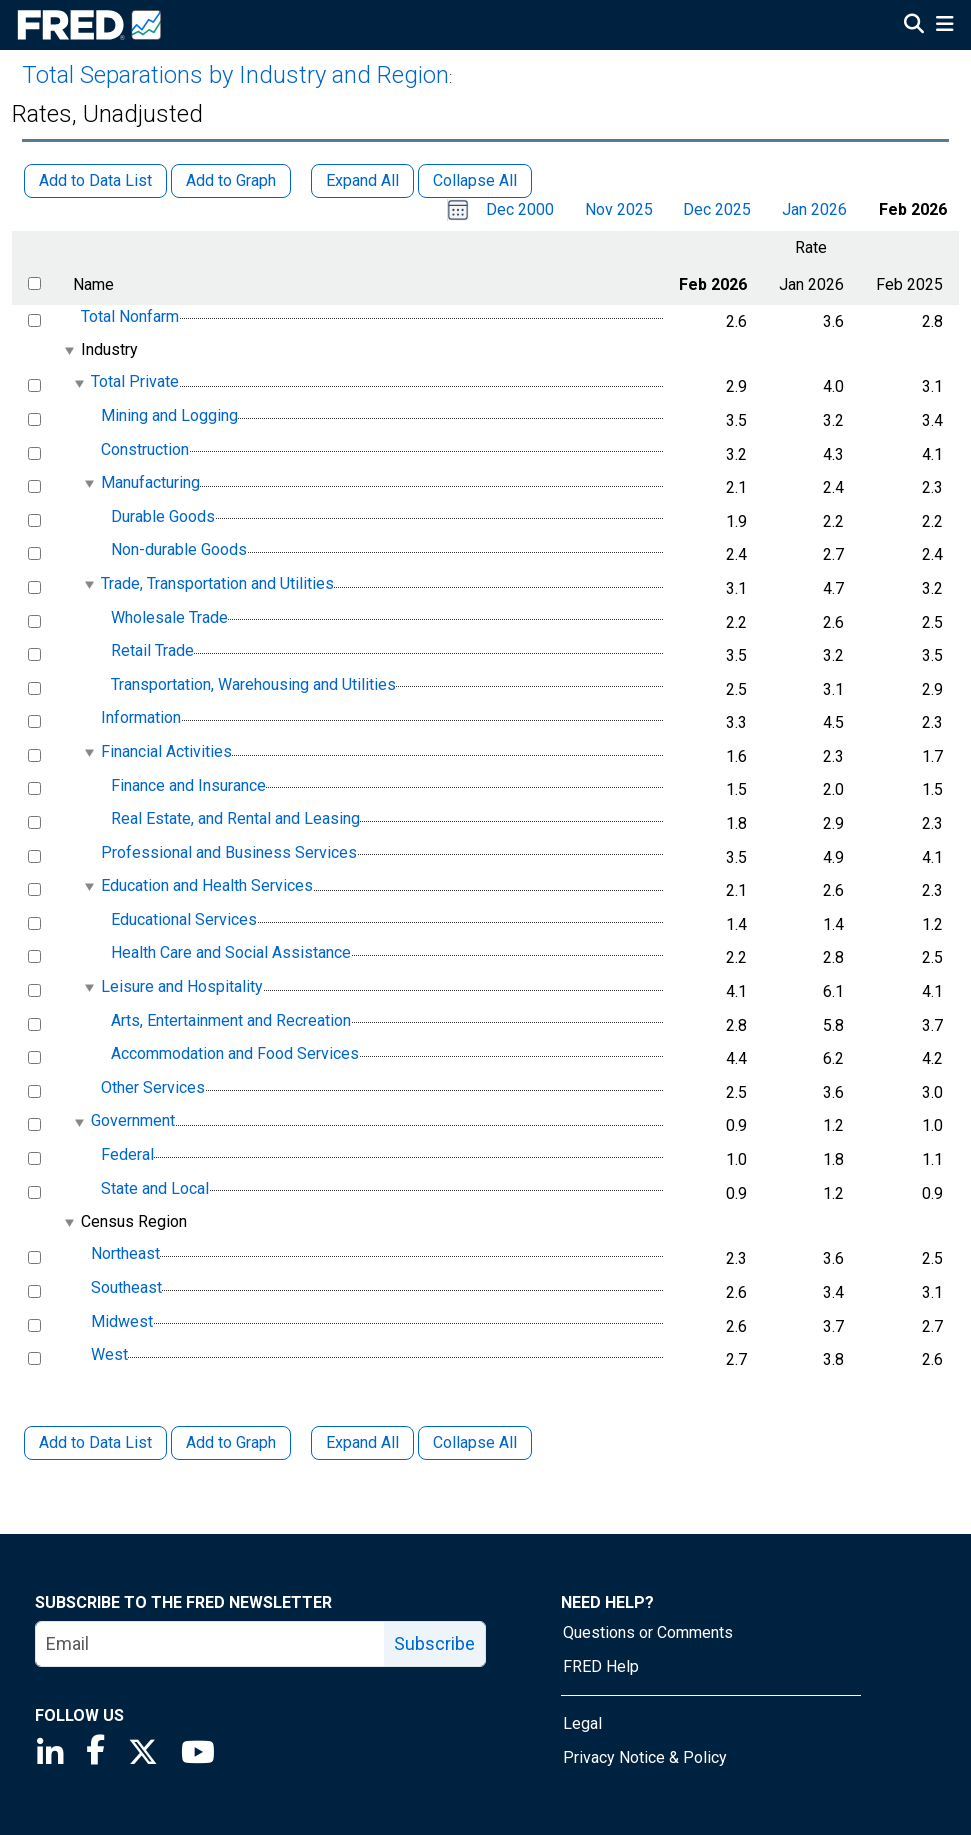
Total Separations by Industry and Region (235, 75)
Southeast (126, 1287)
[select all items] (34, 283)
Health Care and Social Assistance (231, 953)
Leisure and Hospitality (182, 986)
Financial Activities (166, 751)
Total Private (135, 382)
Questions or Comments (648, 1632)
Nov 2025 (619, 209)
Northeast (125, 1254)
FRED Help (601, 1666)
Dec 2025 (717, 209)
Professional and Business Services (229, 852)
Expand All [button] (362, 180)
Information (141, 718)
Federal (127, 1154)
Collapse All (475, 1442)
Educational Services (184, 919)
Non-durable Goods (179, 550)
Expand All (362, 1442)
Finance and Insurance (188, 785)
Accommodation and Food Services (235, 1053)
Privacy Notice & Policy (645, 1757)
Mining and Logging (169, 415)
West (109, 1354)
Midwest (122, 1321)
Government (133, 1121)
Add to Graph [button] (231, 180)
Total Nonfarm (130, 316)
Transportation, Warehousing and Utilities (253, 684)
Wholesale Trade (169, 617)
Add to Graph (231, 1442)
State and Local (155, 1188)
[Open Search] (914, 26)
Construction (145, 449)
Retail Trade (152, 650)
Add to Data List (95, 1442)
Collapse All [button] (475, 180)
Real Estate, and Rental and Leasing (235, 818)
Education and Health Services (207, 885)
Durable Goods (163, 516)
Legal (582, 1723)
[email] (210, 1644)
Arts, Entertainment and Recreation (231, 1020)
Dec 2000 (520, 209)
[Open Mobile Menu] (944, 26)
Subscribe (434, 1643)
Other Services (153, 1087)
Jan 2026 (814, 209)
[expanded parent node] (68, 350)
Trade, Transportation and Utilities (217, 583)
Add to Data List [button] (95, 180)
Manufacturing (150, 482)
